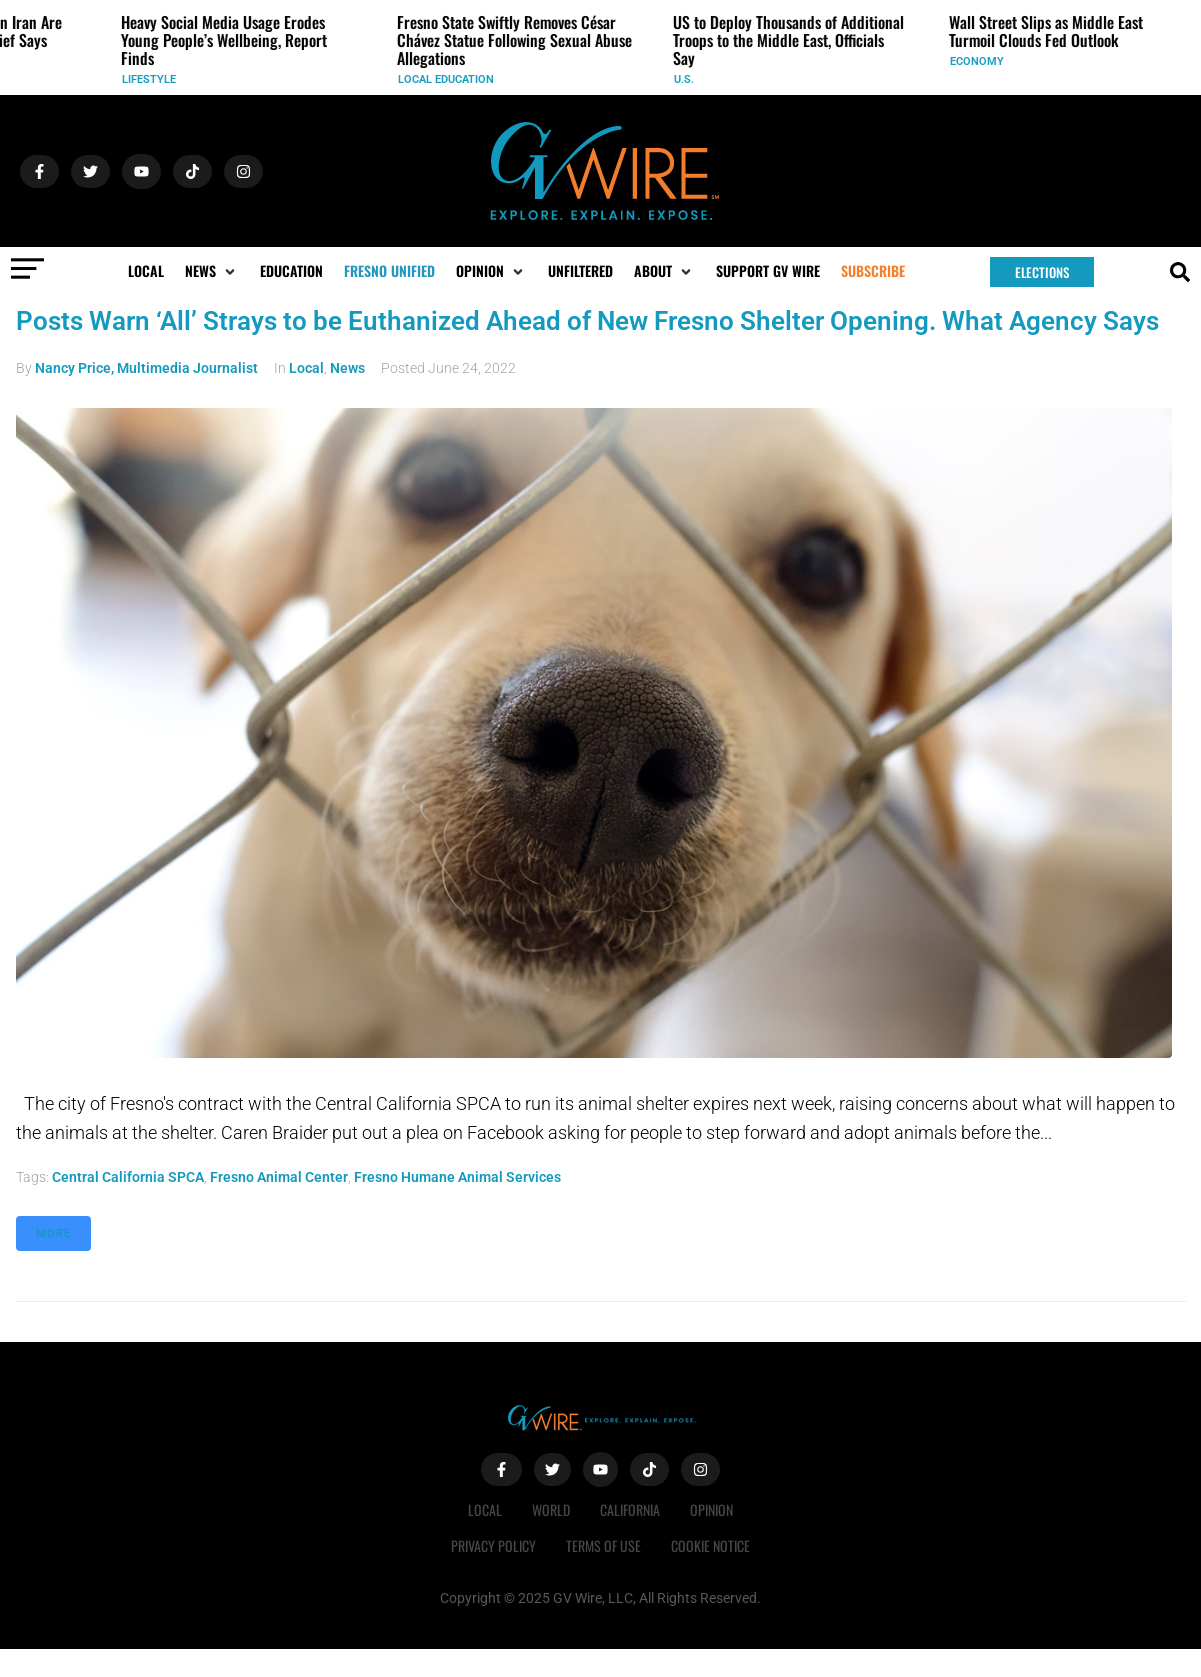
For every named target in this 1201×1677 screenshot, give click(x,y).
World (551, 1509)
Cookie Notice (710, 1545)
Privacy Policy (493, 1545)
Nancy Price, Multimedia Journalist (146, 368)
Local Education (451, 79)
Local (306, 368)
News (347, 368)
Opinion (711, 1509)
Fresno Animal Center (279, 1177)
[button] (212, 271)
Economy (982, 61)
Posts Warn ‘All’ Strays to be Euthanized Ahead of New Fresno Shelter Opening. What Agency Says (587, 321)
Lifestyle (154, 79)
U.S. (689, 79)
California (630, 1509)
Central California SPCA (128, 1177)
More (53, 1233)
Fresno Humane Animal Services (457, 1177)
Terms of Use (603, 1545)
